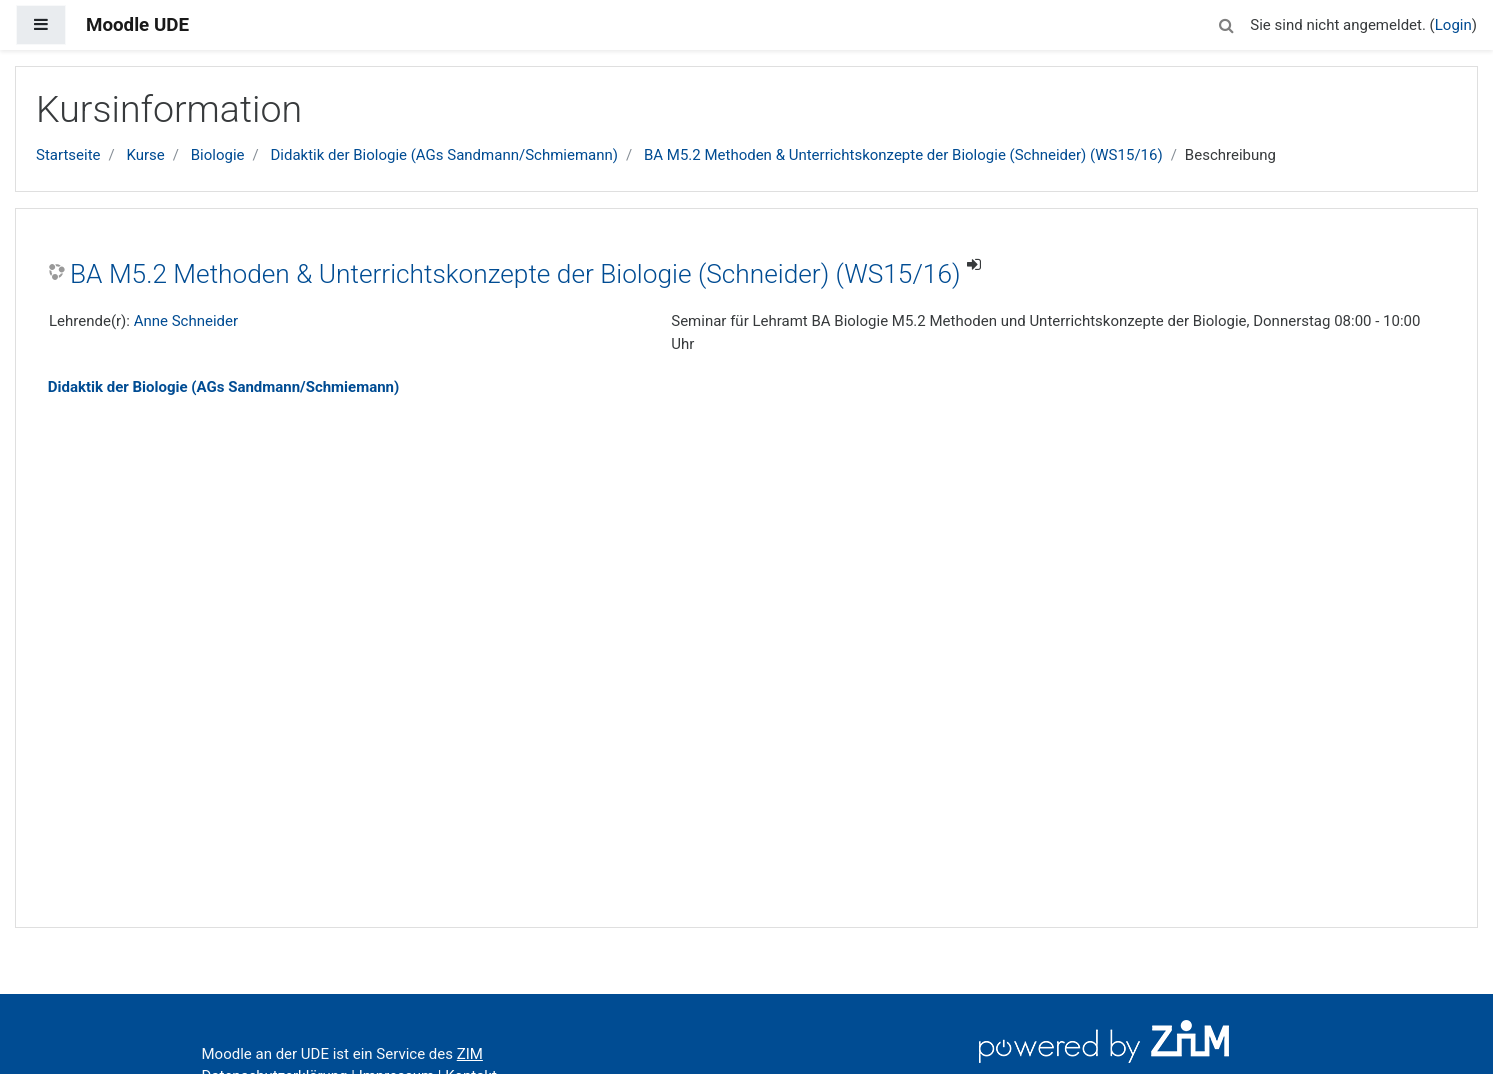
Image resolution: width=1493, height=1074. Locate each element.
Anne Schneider (186, 321)
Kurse (145, 155)
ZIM (470, 1054)
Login (1453, 25)
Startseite (68, 155)
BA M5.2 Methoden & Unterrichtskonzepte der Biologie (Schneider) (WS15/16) (903, 155)
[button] (1226, 22)
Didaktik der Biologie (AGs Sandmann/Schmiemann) (444, 155)
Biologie (218, 155)
